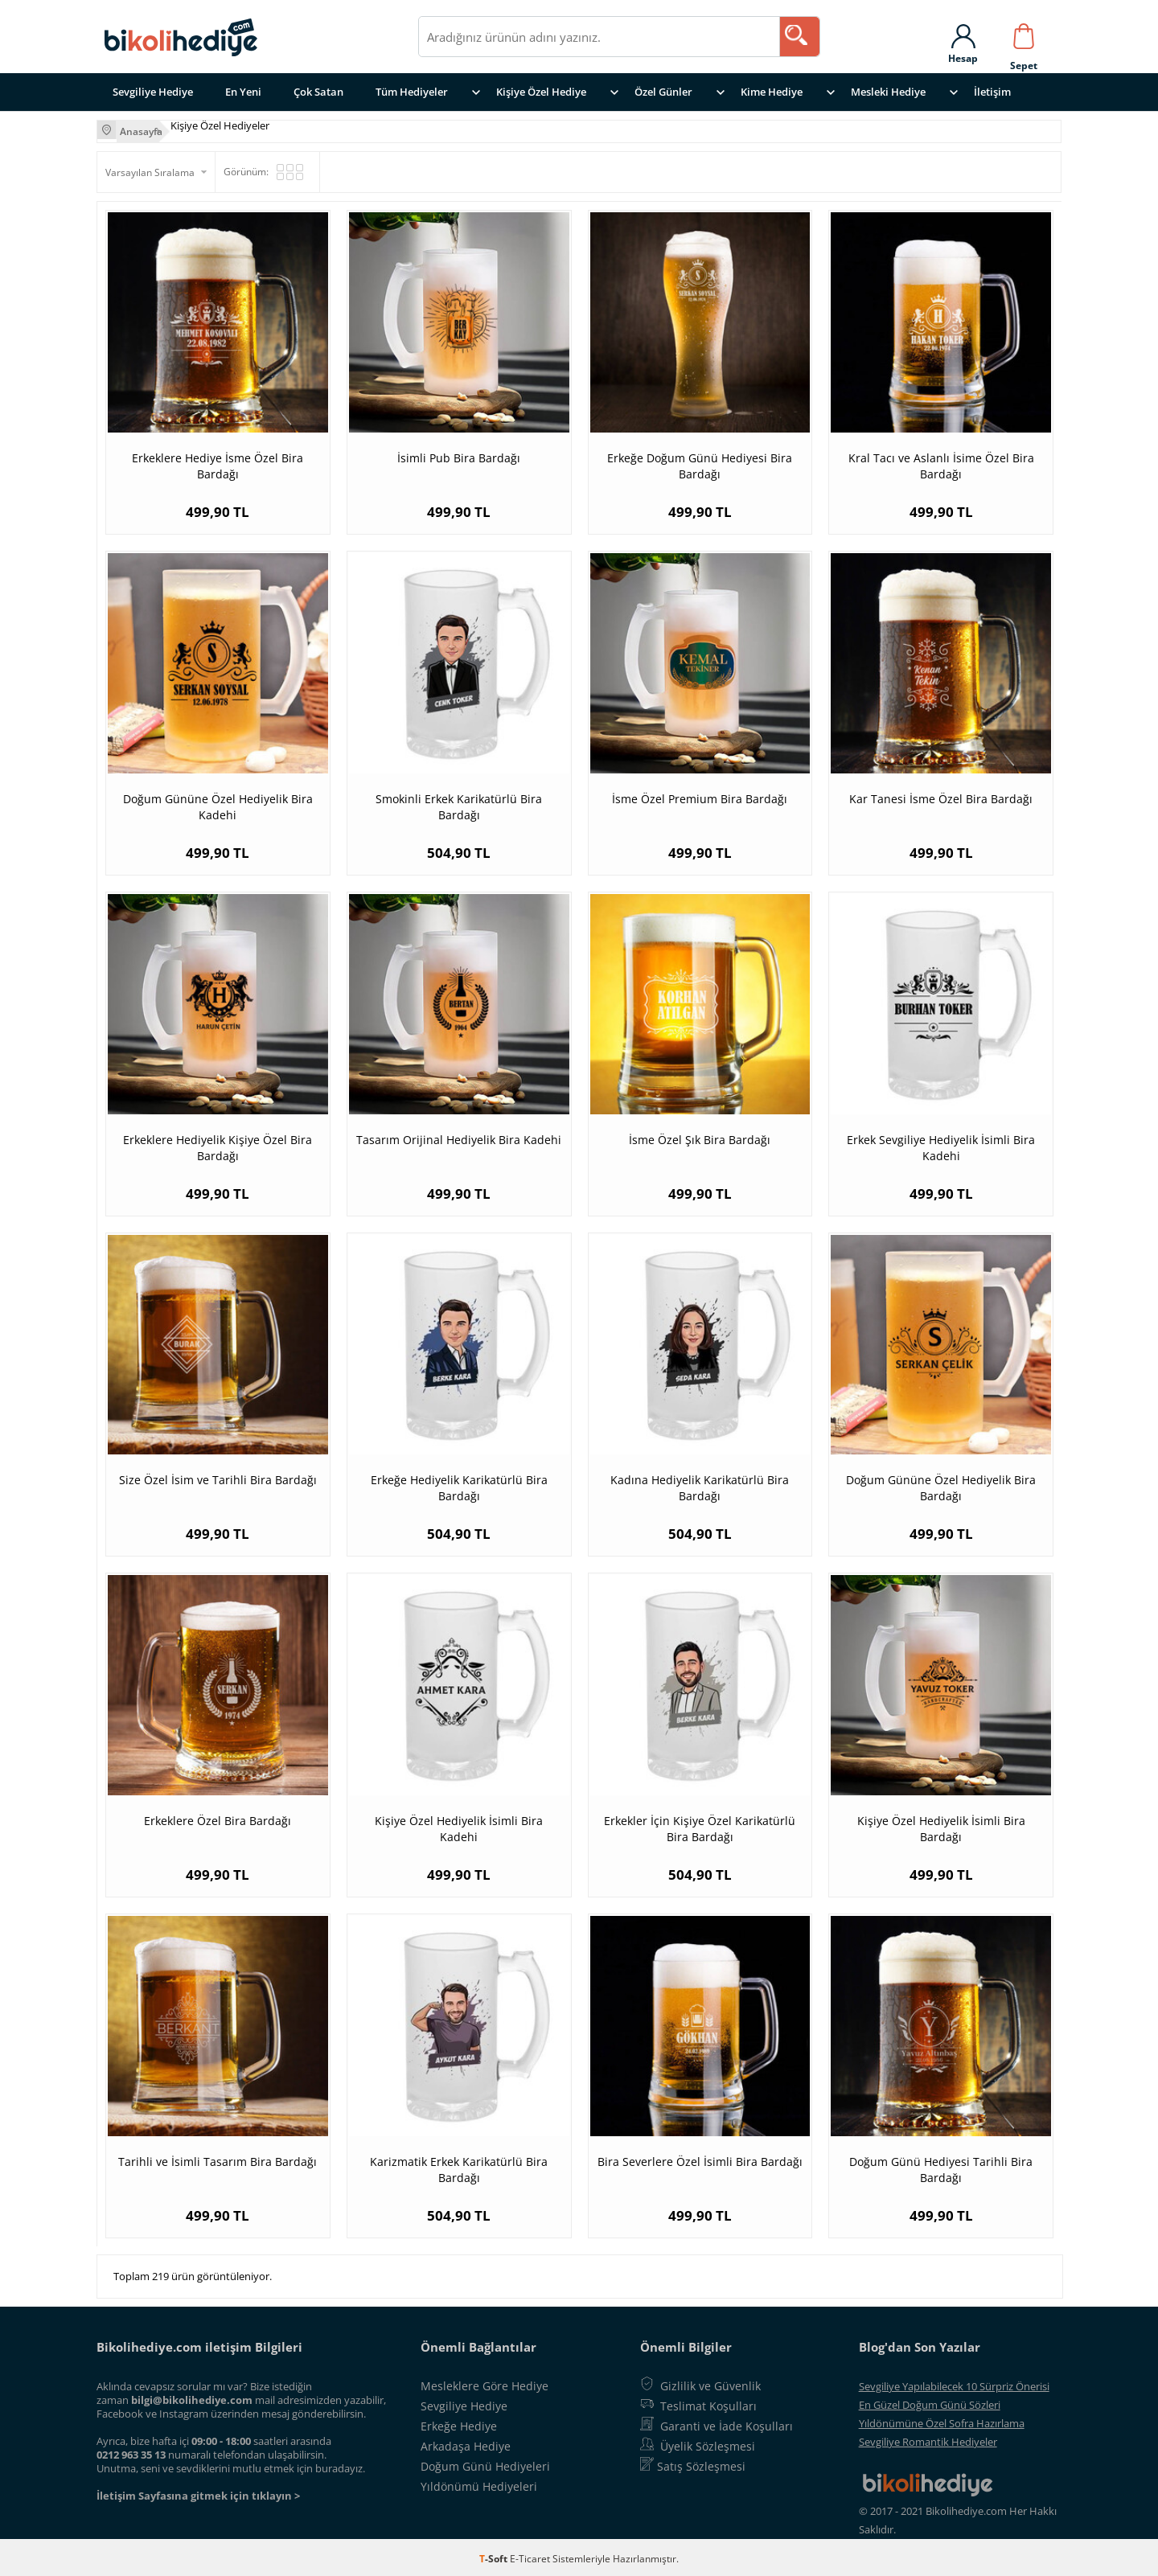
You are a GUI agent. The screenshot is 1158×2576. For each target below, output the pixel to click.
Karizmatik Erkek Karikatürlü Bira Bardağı (459, 2166)
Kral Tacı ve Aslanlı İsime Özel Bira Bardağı (941, 462)
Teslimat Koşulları (708, 2402)
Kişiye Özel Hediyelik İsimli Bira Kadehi (459, 1825)
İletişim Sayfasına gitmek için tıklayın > (198, 2492)
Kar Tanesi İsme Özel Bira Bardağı (941, 795)
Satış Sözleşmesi (701, 2463)
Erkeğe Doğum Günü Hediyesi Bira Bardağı (699, 462)
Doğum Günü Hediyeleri (485, 2463)
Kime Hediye (772, 91)
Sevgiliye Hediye (153, 91)
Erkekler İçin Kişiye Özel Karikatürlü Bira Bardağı (699, 1825)
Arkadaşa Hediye (466, 2443)
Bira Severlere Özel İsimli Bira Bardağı (700, 2158)
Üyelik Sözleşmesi (707, 2443)
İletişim (992, 91)
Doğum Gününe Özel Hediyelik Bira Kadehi (218, 803)
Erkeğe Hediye (459, 2422)
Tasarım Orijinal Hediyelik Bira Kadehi (458, 1135)
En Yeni (243, 91)
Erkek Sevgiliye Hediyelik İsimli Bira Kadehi (941, 1143)
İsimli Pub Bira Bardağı (458, 454)
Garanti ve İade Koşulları (726, 2422)
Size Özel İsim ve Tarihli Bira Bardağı (218, 1476)
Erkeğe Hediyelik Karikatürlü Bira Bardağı (459, 1484)
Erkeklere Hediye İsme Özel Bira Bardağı (217, 462)
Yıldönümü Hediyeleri (479, 2483)
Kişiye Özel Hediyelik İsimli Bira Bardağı (941, 1825)
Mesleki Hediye (888, 91)
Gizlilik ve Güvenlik (710, 2382)
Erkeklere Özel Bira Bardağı (217, 1817)
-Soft (494, 2555)
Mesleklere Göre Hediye (484, 2382)
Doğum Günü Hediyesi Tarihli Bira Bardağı (941, 2166)
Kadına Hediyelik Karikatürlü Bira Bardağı (699, 1484)
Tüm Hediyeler (412, 91)
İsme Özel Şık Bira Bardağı (699, 1135)
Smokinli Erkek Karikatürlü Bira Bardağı (459, 803)
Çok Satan (318, 91)
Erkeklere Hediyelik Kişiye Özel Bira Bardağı (217, 1143)
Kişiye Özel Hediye (541, 91)
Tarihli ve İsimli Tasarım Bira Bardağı (217, 2158)
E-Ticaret (530, 2555)
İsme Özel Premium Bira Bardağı (699, 795)
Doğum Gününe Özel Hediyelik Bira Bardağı (941, 1484)
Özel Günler (663, 91)
